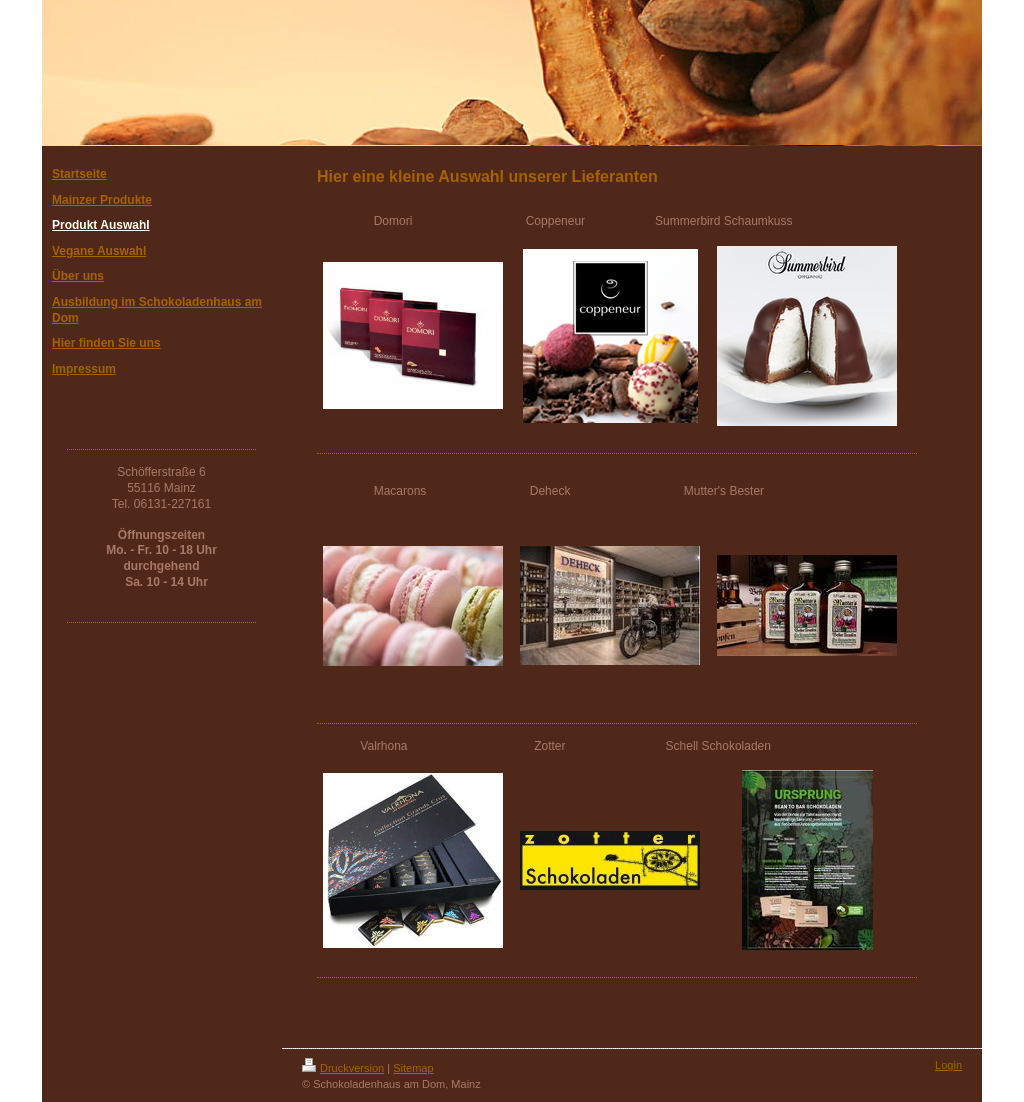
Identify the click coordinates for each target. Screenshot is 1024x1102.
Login (948, 1065)
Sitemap (413, 1068)
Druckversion (343, 1068)
